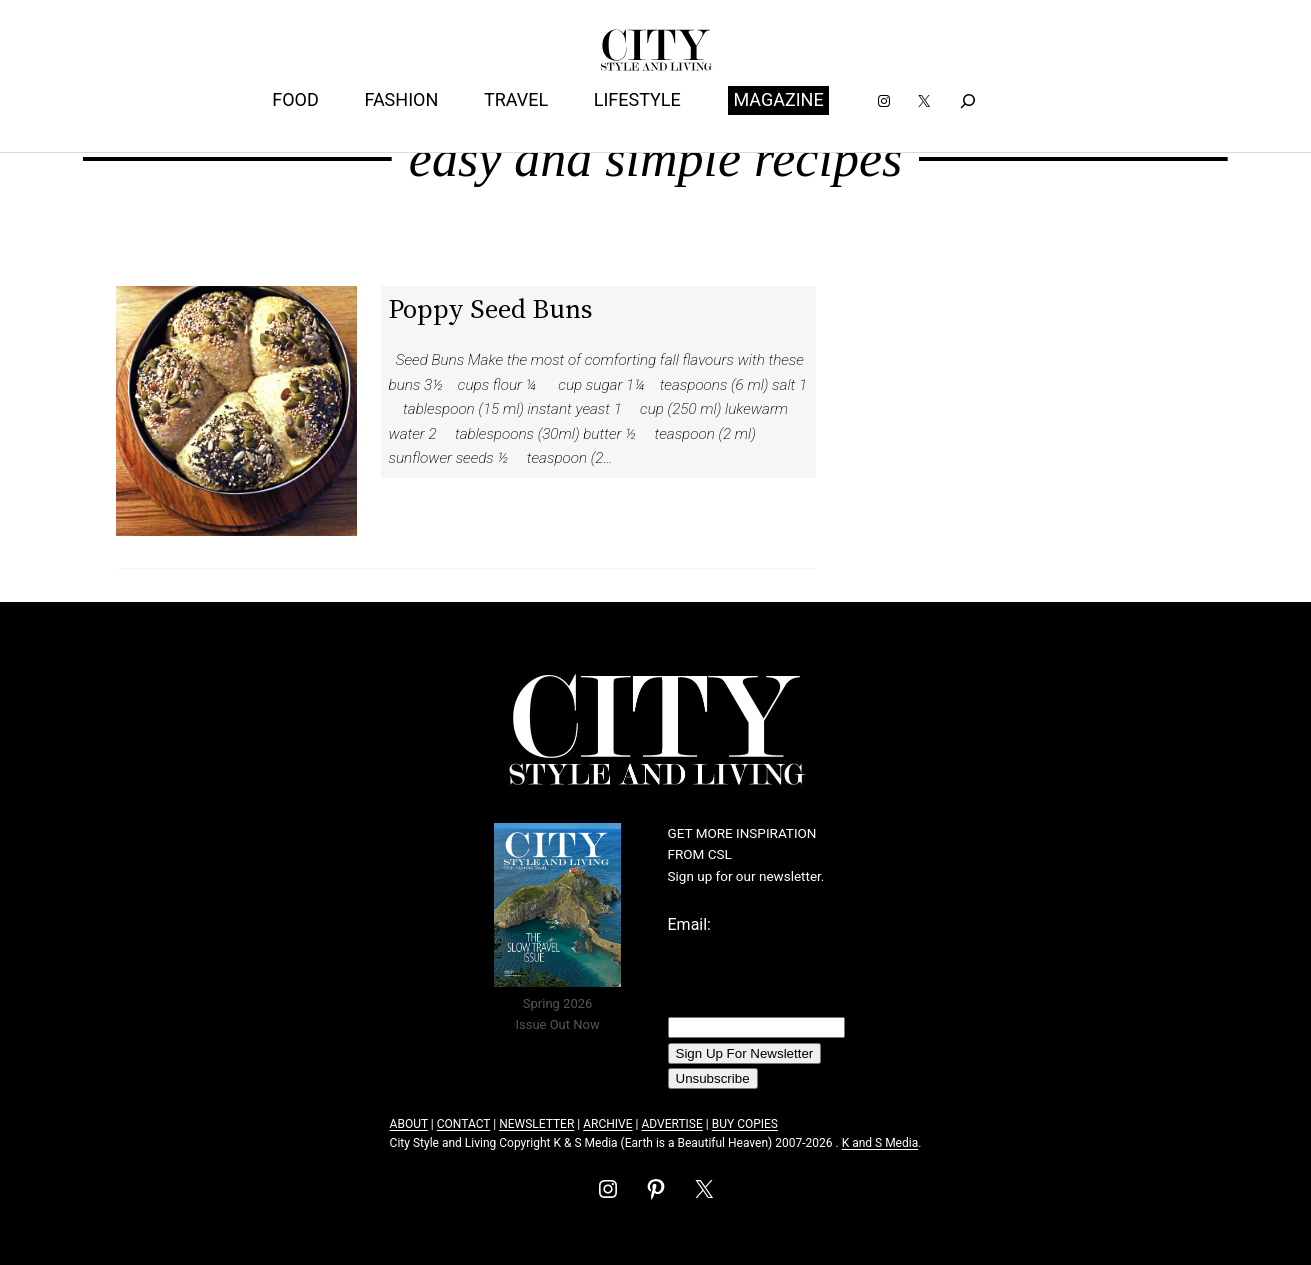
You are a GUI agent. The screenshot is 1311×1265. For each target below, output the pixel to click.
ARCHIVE (607, 1124)
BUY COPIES (745, 1124)
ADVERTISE (671, 1124)
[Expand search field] (967, 100)
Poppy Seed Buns (490, 308)
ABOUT (409, 1124)
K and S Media (880, 1143)
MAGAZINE (778, 99)
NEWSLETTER (536, 1124)
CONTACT (463, 1124)
